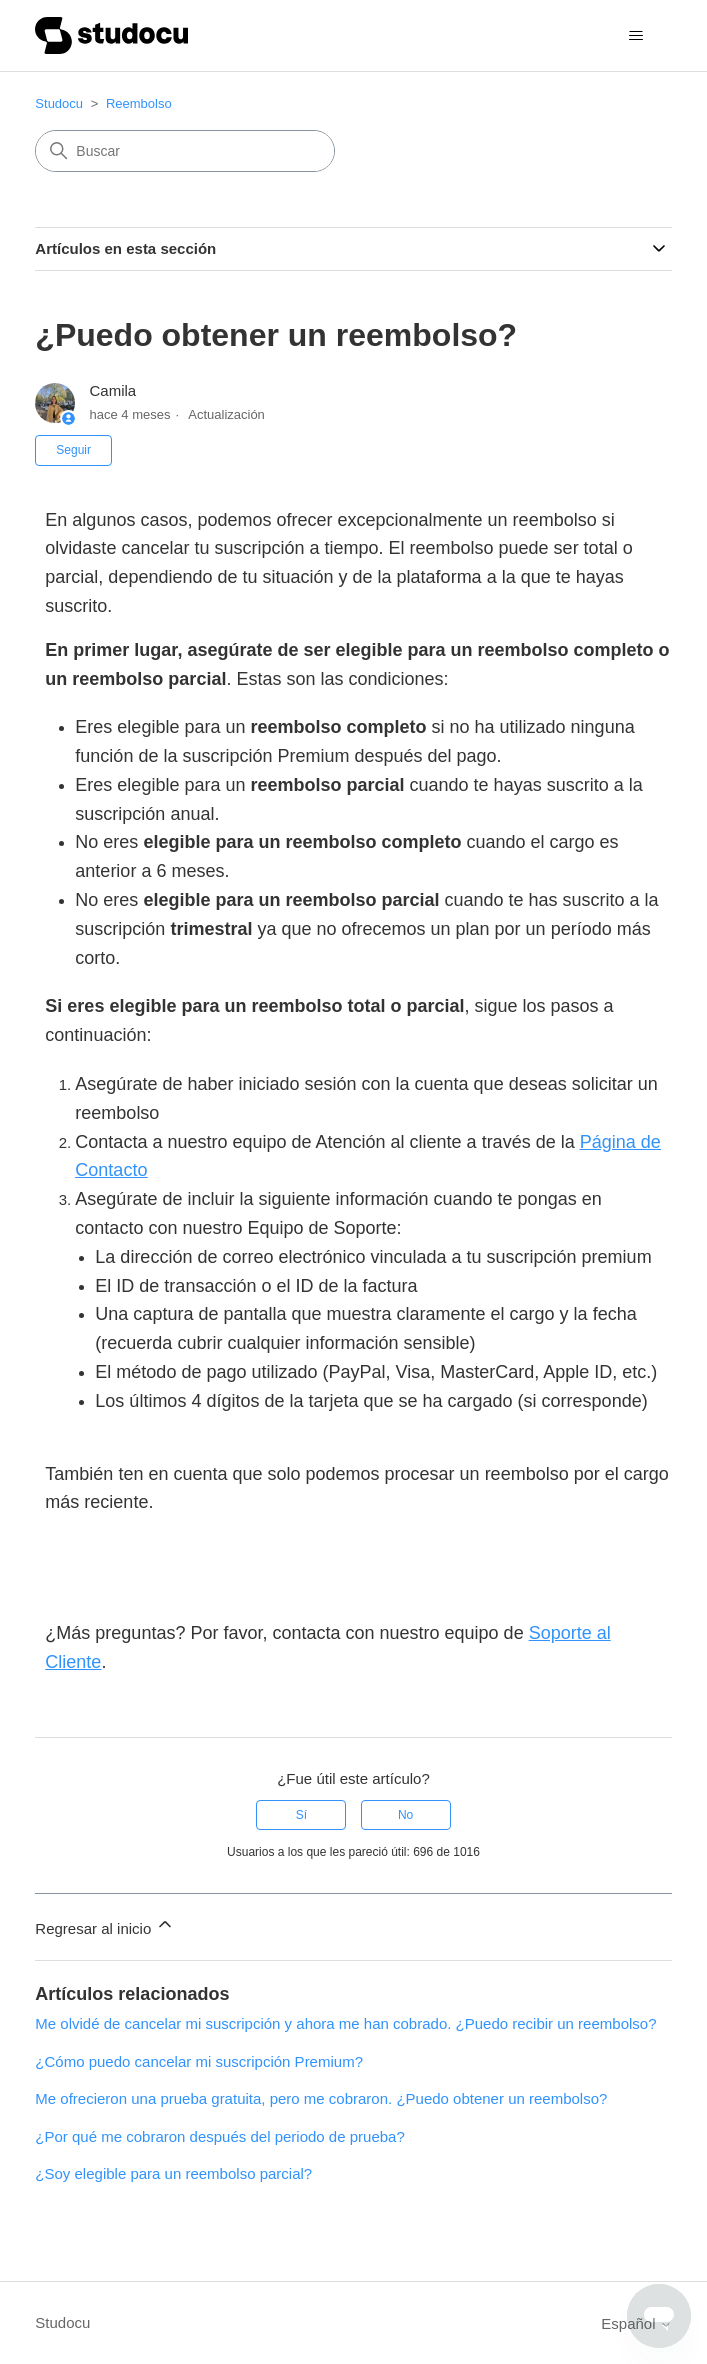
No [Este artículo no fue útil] (405, 1815)
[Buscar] (185, 151)
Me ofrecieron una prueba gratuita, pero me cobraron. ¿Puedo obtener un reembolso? (321, 2098)
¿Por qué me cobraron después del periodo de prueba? (219, 2136)
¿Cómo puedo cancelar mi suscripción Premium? (199, 2061)
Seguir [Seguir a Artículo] (73, 450)
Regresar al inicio (105, 1925)
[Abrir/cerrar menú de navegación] (636, 36)
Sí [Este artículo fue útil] (301, 1815)
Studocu (59, 103)
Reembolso (139, 103)
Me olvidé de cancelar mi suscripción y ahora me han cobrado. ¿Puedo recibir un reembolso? (345, 2023)
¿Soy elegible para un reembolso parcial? (173, 2173)
